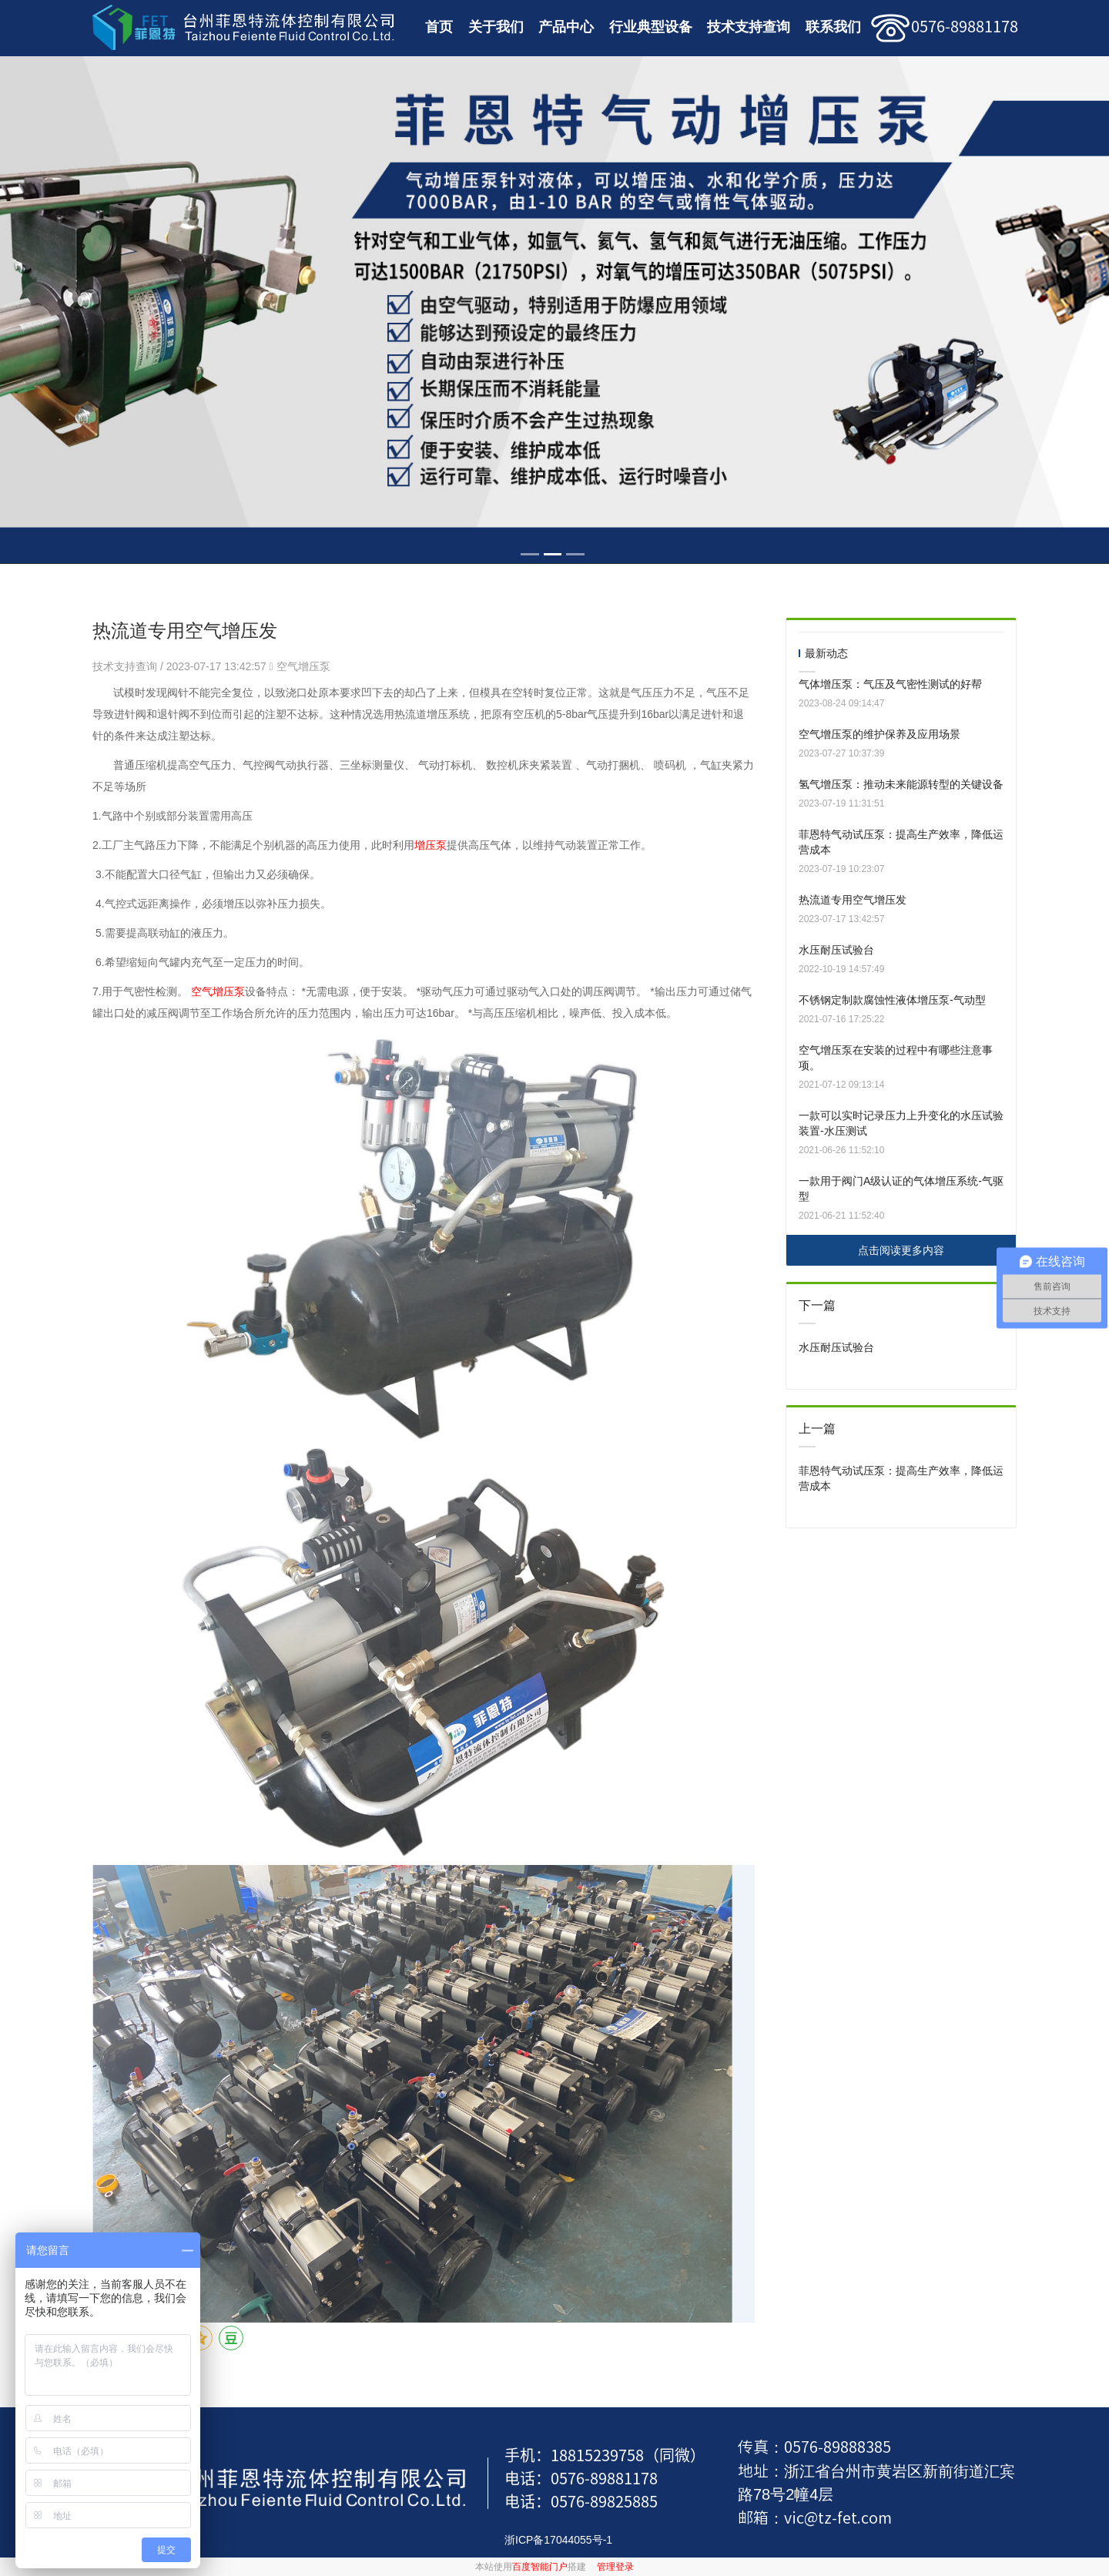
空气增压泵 (303, 666)
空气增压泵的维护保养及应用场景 (879, 734)
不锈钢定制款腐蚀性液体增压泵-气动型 (892, 1000)
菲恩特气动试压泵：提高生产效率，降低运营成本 (901, 842)
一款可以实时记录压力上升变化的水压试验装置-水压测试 (901, 1123)
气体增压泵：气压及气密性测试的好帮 (890, 684)
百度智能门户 (540, 2566)
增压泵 (430, 845)
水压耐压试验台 (836, 950)
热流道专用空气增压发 (852, 900)
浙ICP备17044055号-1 (558, 2540)
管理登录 (615, 2566)
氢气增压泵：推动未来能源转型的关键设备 (901, 784)
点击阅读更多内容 (901, 1250)
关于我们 (496, 27)
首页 (439, 27)
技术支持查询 (748, 27)
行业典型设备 (650, 27)
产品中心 (566, 27)
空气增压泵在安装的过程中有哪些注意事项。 (896, 1058)
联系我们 (833, 27)
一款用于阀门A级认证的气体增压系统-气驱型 (901, 1188)
